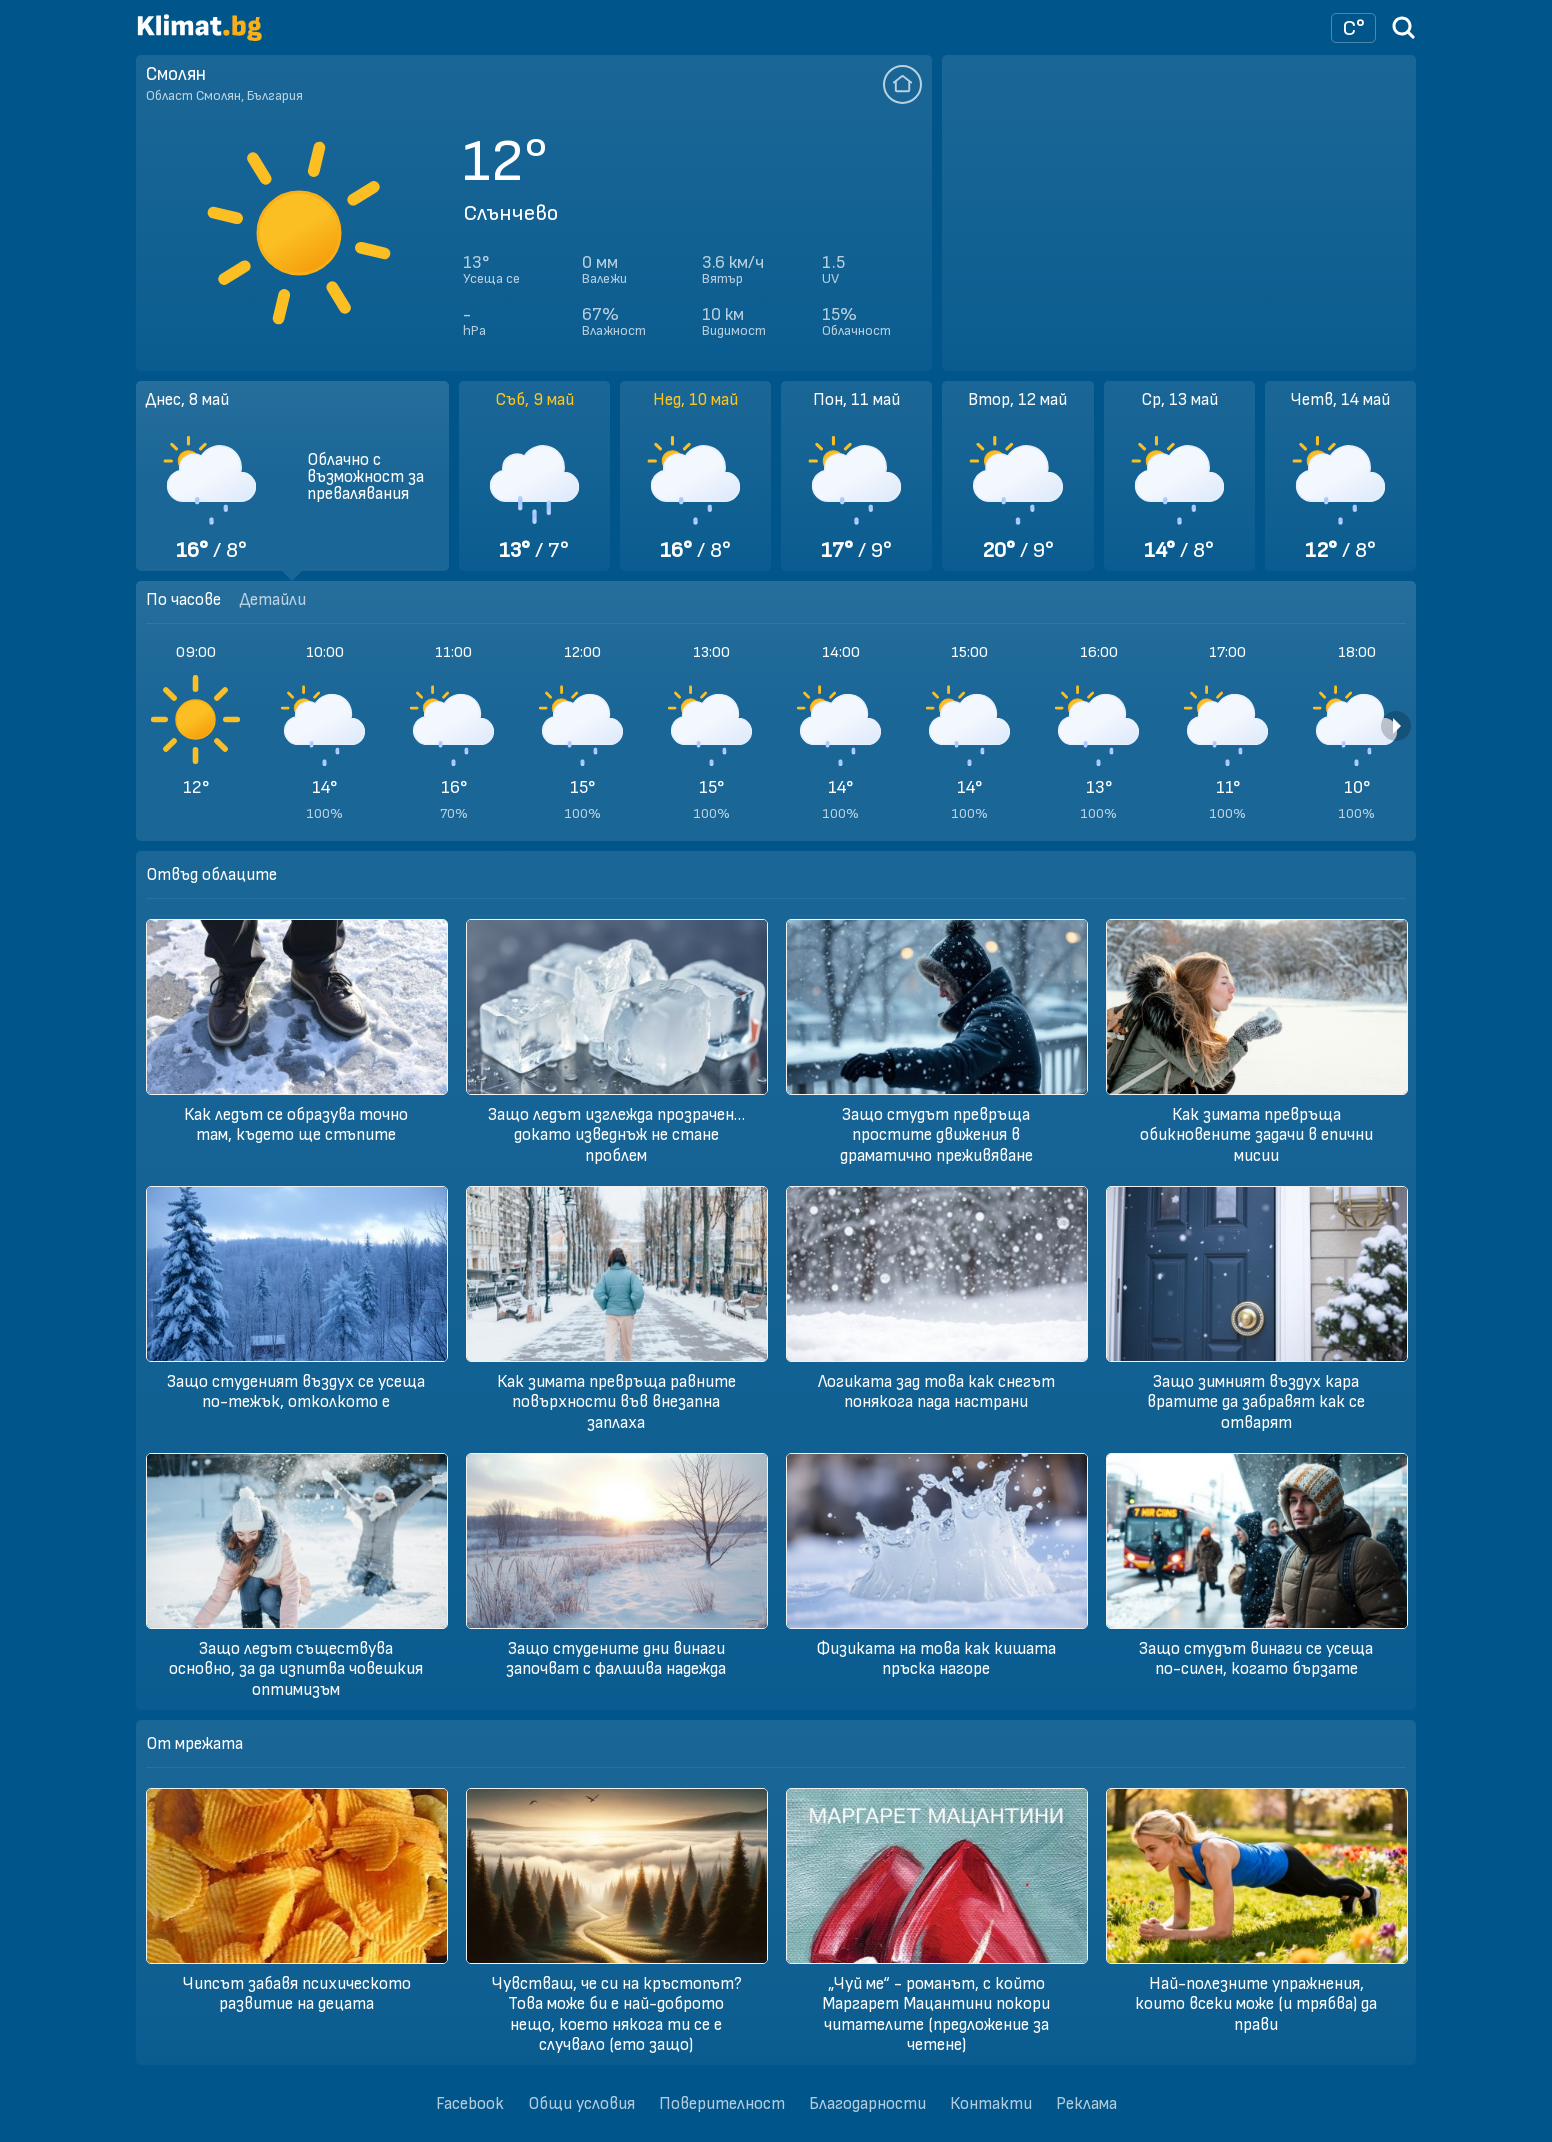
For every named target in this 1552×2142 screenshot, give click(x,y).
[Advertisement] (1179, 213)
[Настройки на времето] (1353, 28)
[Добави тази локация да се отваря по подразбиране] (902, 84)
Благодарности (867, 2103)
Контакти (991, 2103)
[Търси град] (1404, 34)
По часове (183, 599)
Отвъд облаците (211, 874)
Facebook (470, 2103)
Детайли (273, 599)
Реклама (1086, 2103)
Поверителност (722, 2103)
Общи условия (581, 2103)
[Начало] (200, 36)
